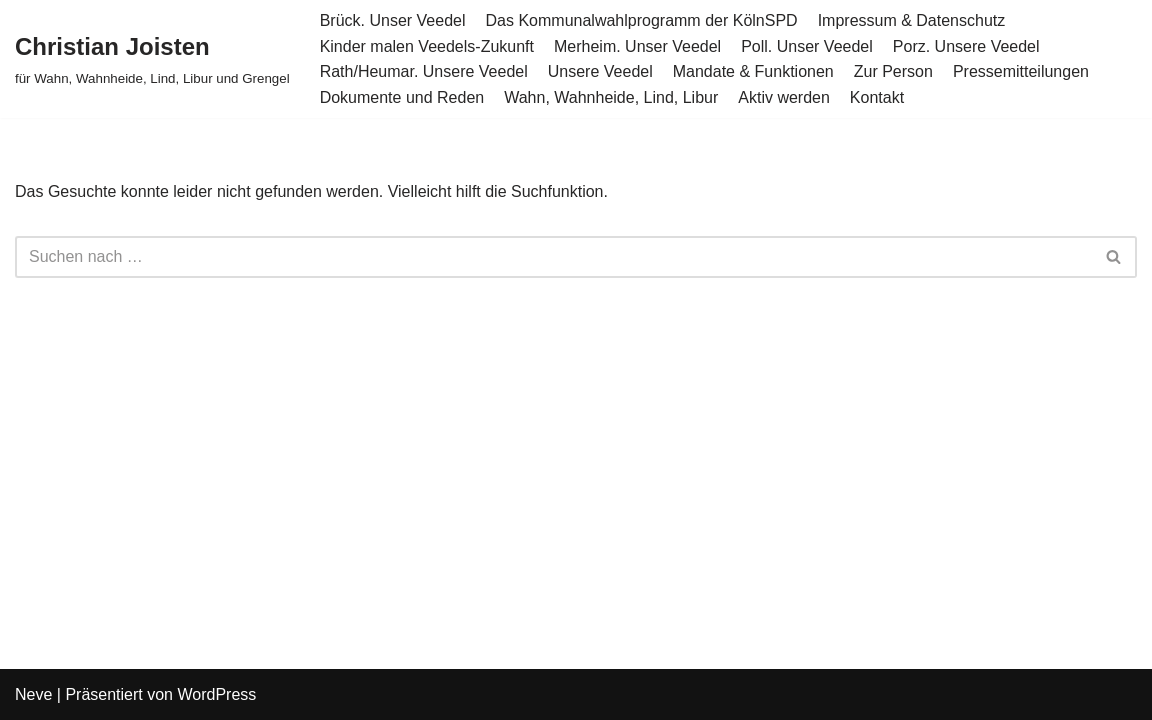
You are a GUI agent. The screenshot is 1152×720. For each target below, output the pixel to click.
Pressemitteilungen (1021, 71)
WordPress (216, 694)
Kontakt (877, 97)
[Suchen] (553, 257)
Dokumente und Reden (402, 97)
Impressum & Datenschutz (912, 20)
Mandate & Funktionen (753, 71)
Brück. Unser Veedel (393, 20)
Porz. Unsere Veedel (966, 46)
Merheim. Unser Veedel (637, 46)
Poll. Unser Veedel (807, 46)
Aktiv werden (784, 97)
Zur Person (893, 71)
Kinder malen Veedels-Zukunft (427, 46)
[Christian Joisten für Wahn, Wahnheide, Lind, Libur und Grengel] (152, 58)
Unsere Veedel (600, 71)
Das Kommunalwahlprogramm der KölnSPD (642, 20)
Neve (33, 694)
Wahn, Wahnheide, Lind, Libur (611, 97)
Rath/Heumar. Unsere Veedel (424, 71)
